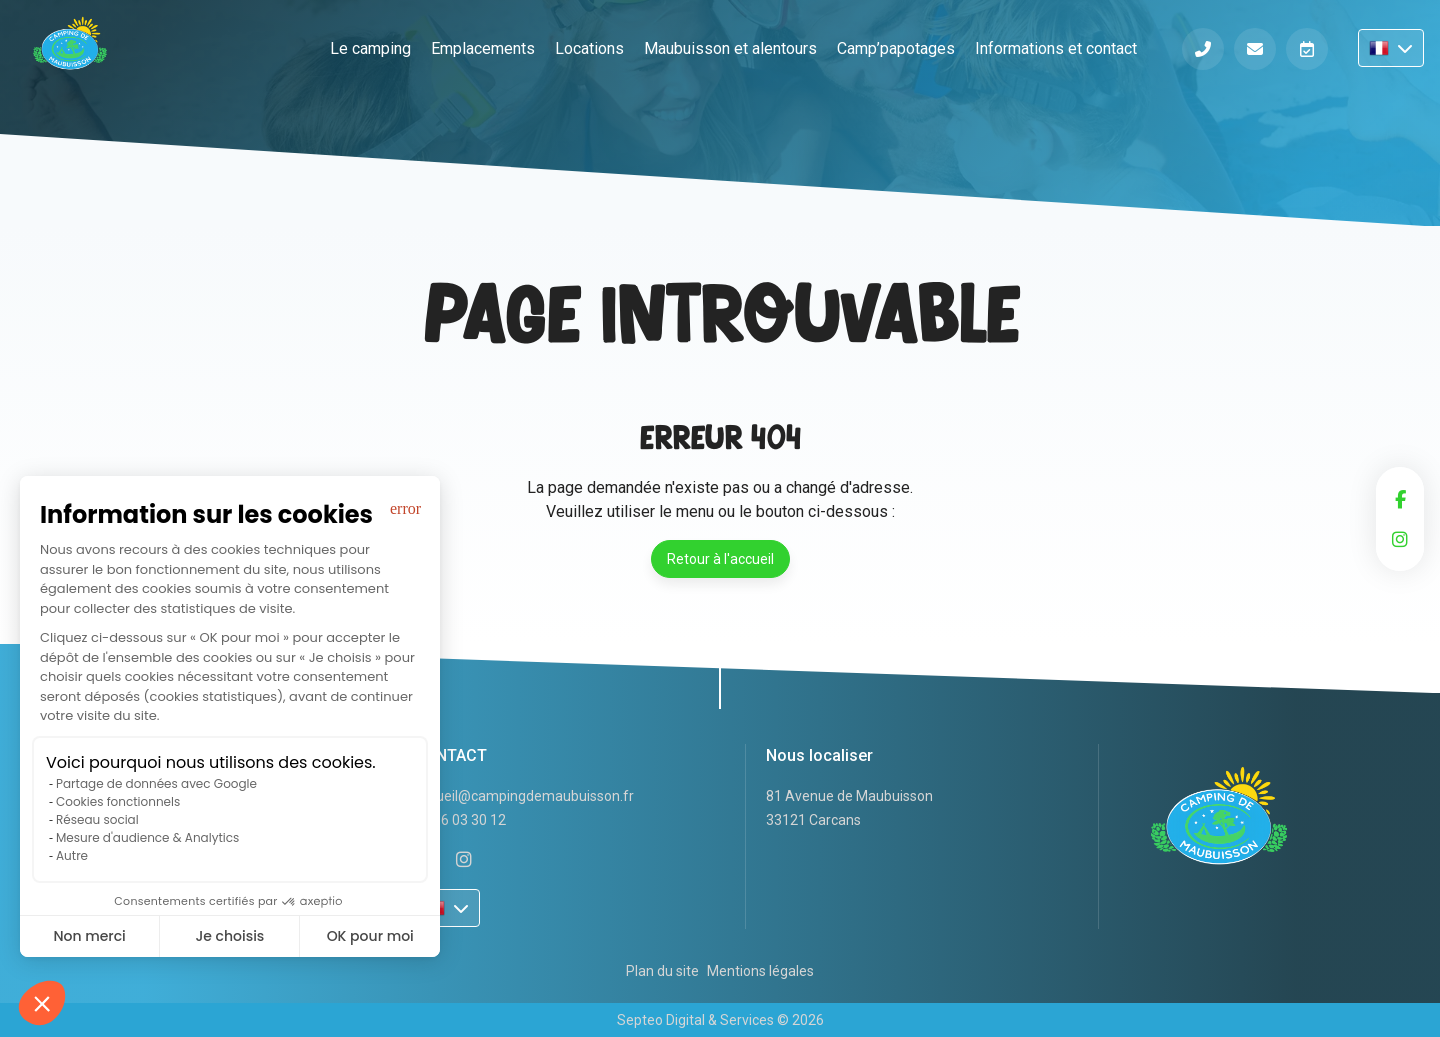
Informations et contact (1056, 48)
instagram (1400, 539)
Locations (589, 48)
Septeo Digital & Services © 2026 (720, 1020)
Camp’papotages (896, 48)
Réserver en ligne (1307, 49)
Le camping (370, 48)
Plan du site (662, 971)
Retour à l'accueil (720, 559)
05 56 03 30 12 (460, 820)
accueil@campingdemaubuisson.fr (524, 796)
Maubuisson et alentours (730, 48)
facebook (1400, 499)
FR (1391, 48)
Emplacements (483, 48)
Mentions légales (760, 971)
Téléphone (1203, 49)
